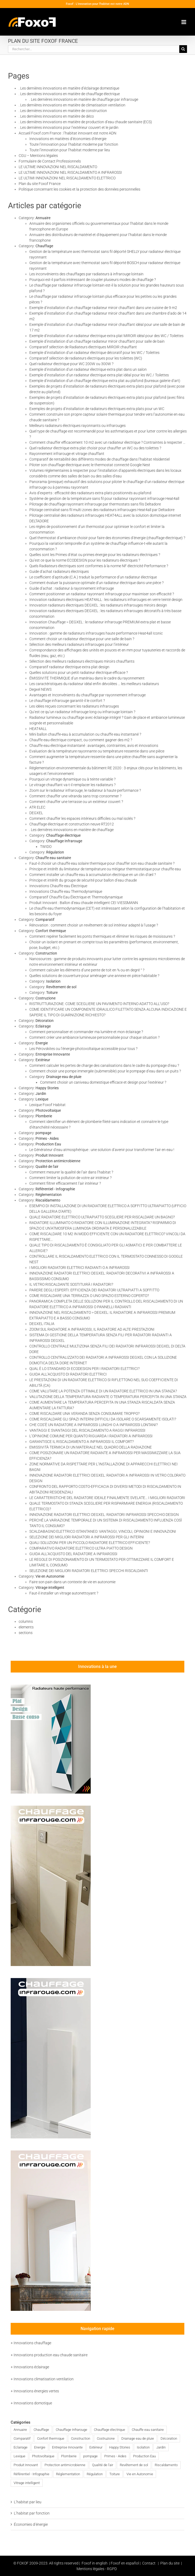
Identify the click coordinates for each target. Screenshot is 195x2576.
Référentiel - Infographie (55, 1189)
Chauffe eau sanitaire (53, 858)
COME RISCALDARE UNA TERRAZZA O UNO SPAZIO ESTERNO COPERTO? (89, 1295)
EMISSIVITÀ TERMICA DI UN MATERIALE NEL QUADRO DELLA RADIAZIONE (90, 1447)
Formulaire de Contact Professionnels (50, 161)
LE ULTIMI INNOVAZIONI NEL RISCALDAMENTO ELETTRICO (67, 178)
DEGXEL (36, 813)
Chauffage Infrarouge (64, 841)
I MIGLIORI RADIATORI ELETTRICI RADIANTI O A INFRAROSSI (79, 1267)
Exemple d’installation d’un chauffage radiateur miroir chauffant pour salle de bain (97, 341)
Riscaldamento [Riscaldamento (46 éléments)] (166, 2465)
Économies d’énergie (31, 2524)
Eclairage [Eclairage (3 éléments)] (20, 2447)
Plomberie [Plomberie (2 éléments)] (69, 2456)
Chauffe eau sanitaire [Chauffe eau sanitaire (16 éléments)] (148, 2430)
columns (26, 1621)
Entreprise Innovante (52, 1054)
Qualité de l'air (46, 1166)
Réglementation (48, 1194)
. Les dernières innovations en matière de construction (63, 111)
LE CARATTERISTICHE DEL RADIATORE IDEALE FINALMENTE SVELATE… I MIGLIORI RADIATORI (107, 1498)
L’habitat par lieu (27, 2502)
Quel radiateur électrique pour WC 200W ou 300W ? (71, 364)
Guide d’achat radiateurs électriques (59, 571)
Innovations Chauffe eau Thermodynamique (65, 891)
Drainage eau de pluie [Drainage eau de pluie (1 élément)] (137, 2438)
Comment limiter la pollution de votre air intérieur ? (70, 1178)
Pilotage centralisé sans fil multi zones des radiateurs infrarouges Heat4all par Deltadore (101, 510)
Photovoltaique (48, 1110)
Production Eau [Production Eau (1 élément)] (144, 2456)
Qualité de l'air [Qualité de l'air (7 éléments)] (102, 2465)
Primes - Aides (47, 1138)
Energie (41, 1043)
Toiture (52, 992)
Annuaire (42, 218)
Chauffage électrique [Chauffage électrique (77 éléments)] (109, 2430)
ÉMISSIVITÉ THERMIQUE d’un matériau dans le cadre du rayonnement (87, 678)
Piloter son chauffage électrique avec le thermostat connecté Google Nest (89, 465)
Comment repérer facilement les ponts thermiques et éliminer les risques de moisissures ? (102, 936)
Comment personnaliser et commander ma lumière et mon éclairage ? (86, 1032)
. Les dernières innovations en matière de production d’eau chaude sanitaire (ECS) (85, 122)
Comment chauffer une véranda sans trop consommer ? (75, 796)
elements (26, 1627)
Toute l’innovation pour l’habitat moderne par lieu (69, 150)
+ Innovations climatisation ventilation (42, 2379)
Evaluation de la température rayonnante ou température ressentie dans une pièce (96, 751)
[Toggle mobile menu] (184, 22)
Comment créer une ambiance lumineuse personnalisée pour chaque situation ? (94, 1037)
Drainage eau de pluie (63, 1077)
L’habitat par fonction (32, 2513)
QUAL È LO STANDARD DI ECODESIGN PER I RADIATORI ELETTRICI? (84, 1368)
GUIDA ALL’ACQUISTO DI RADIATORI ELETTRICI (68, 1374)
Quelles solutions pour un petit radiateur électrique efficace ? (78, 672)
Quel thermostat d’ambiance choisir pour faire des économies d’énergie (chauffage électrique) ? (107, 538)
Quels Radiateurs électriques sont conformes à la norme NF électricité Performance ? (98, 566)
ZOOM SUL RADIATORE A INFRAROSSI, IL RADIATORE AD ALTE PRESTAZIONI (91, 1329)
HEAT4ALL (38, 729)
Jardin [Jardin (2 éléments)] (161, 2447)
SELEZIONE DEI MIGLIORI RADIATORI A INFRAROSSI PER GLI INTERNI (86, 1537)
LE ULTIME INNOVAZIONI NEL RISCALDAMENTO (58, 167)
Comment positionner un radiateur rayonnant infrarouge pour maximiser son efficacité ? (101, 594)
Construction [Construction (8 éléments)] (80, 2438)
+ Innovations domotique (31, 2403)
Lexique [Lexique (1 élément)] (19, 2456)
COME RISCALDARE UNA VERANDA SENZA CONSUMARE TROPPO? (84, 1413)
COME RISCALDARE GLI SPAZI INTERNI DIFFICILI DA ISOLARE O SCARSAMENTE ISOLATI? (102, 1419)
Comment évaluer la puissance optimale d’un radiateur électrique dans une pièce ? (96, 583)
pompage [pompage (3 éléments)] (90, 2456)
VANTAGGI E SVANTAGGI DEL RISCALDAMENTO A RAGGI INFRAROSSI (87, 1430)
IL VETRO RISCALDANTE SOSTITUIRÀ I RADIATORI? (71, 1284)
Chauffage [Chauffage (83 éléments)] (41, 2430)
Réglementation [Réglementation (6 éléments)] (68, 2474)
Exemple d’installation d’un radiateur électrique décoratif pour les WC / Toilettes (94, 352)
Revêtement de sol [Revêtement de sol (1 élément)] (134, 2465)
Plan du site (170, 2563)
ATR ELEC (37, 807)
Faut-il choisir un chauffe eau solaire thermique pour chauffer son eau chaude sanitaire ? (101, 863)
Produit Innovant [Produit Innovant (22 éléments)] (26, 2465)
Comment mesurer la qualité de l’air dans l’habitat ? (71, 1172)
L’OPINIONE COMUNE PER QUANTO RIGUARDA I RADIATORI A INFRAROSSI (91, 1436)
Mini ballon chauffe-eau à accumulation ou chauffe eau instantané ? (85, 734)
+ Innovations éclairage (30, 2367)
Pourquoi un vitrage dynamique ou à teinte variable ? (72, 779)
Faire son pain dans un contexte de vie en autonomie (72, 1582)
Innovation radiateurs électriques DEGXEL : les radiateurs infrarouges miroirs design (98, 605)
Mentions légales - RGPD (97, 2569)
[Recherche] (183, 49)
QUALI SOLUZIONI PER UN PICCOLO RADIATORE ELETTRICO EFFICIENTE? (89, 1542)
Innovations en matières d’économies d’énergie (67, 139)
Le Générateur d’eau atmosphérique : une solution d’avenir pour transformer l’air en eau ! (101, 1150)
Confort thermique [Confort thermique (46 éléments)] (50, 2438)
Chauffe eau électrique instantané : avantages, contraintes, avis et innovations (93, 745)
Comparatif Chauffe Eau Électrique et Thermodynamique (76, 897)
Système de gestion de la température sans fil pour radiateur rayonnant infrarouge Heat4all (104, 498)
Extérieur (42, 1060)
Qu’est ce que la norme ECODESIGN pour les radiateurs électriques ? (84, 560)
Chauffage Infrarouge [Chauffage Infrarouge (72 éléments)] (71, 2430)
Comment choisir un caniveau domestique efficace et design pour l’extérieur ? (103, 1082)
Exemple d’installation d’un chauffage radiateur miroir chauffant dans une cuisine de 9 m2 (103, 308)
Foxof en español (125, 2563)
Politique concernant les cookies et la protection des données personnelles (79, 189)
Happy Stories (47, 1088)
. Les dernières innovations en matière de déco (56, 116)
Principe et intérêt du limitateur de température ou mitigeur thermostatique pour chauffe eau (105, 869)
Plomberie (43, 1116)
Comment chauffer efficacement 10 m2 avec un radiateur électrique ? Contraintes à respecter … (107, 442)
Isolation (53, 981)
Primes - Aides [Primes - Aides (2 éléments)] (115, 2456)
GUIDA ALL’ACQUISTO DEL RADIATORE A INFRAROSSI (73, 1554)
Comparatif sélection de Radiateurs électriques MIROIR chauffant (83, 347)
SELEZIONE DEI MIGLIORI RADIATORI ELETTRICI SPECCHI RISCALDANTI (88, 1571)
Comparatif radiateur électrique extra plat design (69, 667)
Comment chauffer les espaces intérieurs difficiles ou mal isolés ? (82, 818)
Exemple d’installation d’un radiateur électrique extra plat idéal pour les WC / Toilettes (99, 375)
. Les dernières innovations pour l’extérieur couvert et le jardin (68, 127)
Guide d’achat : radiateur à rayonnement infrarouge (71, 588)
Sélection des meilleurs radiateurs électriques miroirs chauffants (81, 661)
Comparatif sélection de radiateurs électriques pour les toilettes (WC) (85, 358)
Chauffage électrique (63, 835)
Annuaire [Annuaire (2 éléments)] (20, 2430)
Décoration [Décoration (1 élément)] (169, 2438)
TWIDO (45, 846)
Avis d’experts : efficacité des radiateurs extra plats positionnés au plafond (90, 493)
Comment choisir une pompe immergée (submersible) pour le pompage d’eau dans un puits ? (105, 1071)
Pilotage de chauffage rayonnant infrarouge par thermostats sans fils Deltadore (95, 504)
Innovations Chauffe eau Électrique (58, 886)
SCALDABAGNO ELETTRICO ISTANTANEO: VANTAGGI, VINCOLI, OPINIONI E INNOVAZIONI (102, 1531)
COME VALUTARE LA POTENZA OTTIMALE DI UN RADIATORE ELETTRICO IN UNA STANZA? (103, 1391)
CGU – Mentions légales (38, 155)
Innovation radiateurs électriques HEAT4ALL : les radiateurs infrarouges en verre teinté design (105, 599)
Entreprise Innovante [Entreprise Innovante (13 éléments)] (67, 2447)
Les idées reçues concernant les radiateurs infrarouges (74, 706)
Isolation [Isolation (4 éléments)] (143, 2447)
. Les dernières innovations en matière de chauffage (71, 830)
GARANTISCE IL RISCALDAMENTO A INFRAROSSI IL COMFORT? (81, 1441)
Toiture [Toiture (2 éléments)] (114, 2474)
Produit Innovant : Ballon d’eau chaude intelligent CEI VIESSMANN (83, 903)
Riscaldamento (47, 1200)
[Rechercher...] (93, 49)
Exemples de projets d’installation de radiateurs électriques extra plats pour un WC (96, 409)
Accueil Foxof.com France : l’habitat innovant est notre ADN (67, 133)
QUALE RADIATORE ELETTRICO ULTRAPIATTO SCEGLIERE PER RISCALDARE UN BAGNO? (102, 1217)
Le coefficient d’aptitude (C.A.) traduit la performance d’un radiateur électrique (93, 577)
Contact (149, 2563)
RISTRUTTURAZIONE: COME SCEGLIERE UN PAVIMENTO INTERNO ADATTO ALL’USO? (99, 1004)
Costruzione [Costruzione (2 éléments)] (106, 2438)
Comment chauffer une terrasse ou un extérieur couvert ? (76, 802)
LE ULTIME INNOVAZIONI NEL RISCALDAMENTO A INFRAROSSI (70, 172)
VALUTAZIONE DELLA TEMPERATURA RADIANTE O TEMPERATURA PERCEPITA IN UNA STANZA (107, 1397)
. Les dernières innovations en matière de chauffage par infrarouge (83, 99)
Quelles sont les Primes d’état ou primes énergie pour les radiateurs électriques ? (94, 555)
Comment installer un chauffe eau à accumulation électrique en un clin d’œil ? (92, 874)
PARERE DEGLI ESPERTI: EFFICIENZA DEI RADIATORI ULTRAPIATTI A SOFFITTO (94, 1290)
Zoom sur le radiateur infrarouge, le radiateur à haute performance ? (85, 790)
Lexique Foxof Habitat (47, 1105)
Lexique (41, 1099)
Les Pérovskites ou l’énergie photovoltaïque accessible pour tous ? (83, 1048)
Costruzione (45, 998)
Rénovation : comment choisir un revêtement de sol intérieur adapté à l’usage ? (93, 925)
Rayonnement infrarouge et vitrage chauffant (66, 453)
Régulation (55, 852)
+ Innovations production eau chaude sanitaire (49, 2355)
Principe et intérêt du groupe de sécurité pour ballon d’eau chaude (83, 880)
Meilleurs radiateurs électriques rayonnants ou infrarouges (77, 425)
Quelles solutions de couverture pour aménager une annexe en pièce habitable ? (94, 976)
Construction (46, 953)
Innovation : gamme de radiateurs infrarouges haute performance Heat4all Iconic (96, 633)
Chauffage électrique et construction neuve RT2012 (71, 824)
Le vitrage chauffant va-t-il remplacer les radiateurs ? (72, 785)
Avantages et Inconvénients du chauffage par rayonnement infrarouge (87, 695)
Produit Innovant (49, 1155)
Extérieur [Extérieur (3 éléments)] (95, 2447)
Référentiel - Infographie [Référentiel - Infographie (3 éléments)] (31, 2474)
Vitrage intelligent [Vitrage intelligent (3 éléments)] (27, 2483)
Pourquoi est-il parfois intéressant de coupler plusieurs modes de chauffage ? (92, 279)
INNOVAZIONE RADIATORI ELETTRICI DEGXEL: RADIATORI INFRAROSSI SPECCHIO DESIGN (104, 1514)
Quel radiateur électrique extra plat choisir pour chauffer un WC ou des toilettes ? (95, 448)
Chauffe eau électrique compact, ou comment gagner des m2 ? (80, 740)
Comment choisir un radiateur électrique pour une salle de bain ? (81, 639)
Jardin (40, 1093)
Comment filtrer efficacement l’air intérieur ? (65, 1183)
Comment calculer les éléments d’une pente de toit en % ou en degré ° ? (86, 970)
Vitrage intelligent (49, 1587)
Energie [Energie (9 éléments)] (39, 2447)
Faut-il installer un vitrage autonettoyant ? (63, 1593)
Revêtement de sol (61, 987)
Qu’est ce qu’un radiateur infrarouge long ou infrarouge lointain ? (82, 712)
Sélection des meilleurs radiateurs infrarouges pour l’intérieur (79, 644)
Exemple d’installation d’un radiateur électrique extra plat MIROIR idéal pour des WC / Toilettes (106, 336)
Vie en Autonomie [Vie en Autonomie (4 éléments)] (139, 2474)
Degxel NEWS (40, 689)
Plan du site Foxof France (40, 183)
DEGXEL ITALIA (41, 1324)
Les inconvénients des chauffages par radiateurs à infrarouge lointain (86, 274)
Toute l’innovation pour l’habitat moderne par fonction (73, 144)
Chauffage (44, 246)
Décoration (44, 1020)
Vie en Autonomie (49, 1576)
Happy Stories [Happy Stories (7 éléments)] (119, 2447)
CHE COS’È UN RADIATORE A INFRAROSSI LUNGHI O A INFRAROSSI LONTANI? (93, 1425)
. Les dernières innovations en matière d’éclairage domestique (69, 88)
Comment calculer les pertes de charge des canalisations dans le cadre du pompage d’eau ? (104, 1065)
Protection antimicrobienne (57, 1161)
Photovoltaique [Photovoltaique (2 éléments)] (43, 2456)
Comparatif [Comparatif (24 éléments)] (22, 2438)
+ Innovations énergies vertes (35, 2391)
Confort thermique (50, 931)
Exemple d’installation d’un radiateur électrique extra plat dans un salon (88, 369)
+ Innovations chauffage (31, 2343)
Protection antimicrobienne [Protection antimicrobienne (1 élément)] (65, 2465)
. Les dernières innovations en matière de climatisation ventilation (72, 105)
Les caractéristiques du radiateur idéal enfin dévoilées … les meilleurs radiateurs (94, 684)
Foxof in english (95, 2563)
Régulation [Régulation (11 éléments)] (95, 2474)
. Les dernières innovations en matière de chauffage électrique (69, 94)
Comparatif (44, 919)
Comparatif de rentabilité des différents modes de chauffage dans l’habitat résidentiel (99, 459)
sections (26, 1633)
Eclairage (43, 1026)
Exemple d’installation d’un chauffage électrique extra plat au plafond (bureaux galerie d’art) (104, 381)
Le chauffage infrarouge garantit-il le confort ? (67, 700)
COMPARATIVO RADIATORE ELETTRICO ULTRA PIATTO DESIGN (81, 1548)
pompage (43, 1133)
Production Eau (48, 1144)
